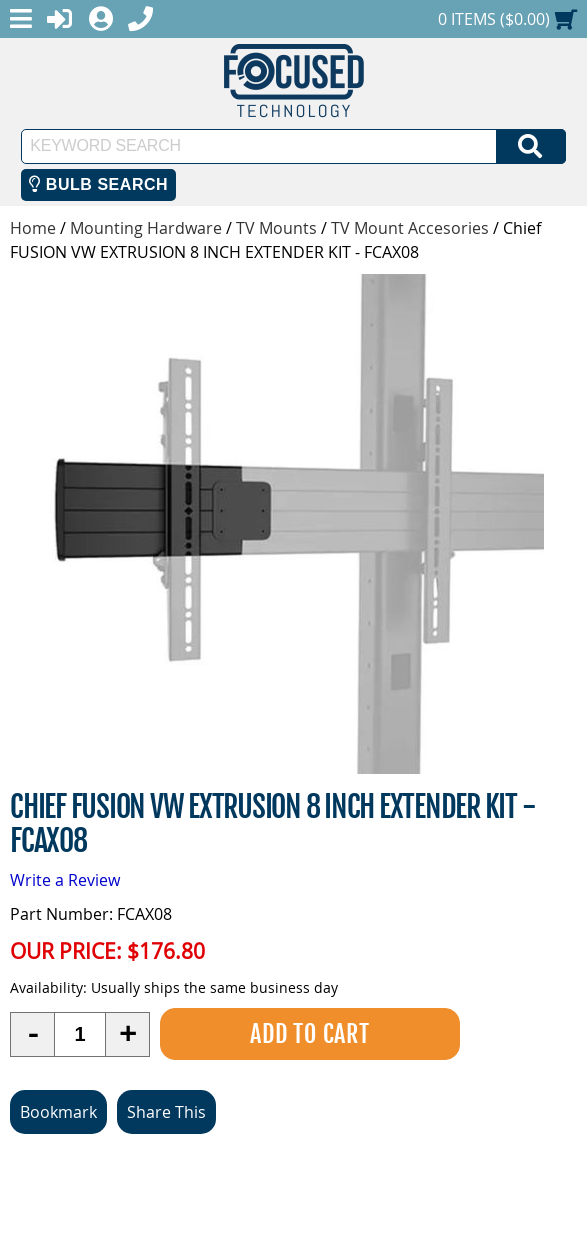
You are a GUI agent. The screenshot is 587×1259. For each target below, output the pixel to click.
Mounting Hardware (146, 228)
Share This (166, 1112)
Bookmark (58, 1112)
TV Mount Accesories (410, 228)
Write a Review (65, 880)
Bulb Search (98, 184)
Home (33, 228)
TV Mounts (276, 228)
